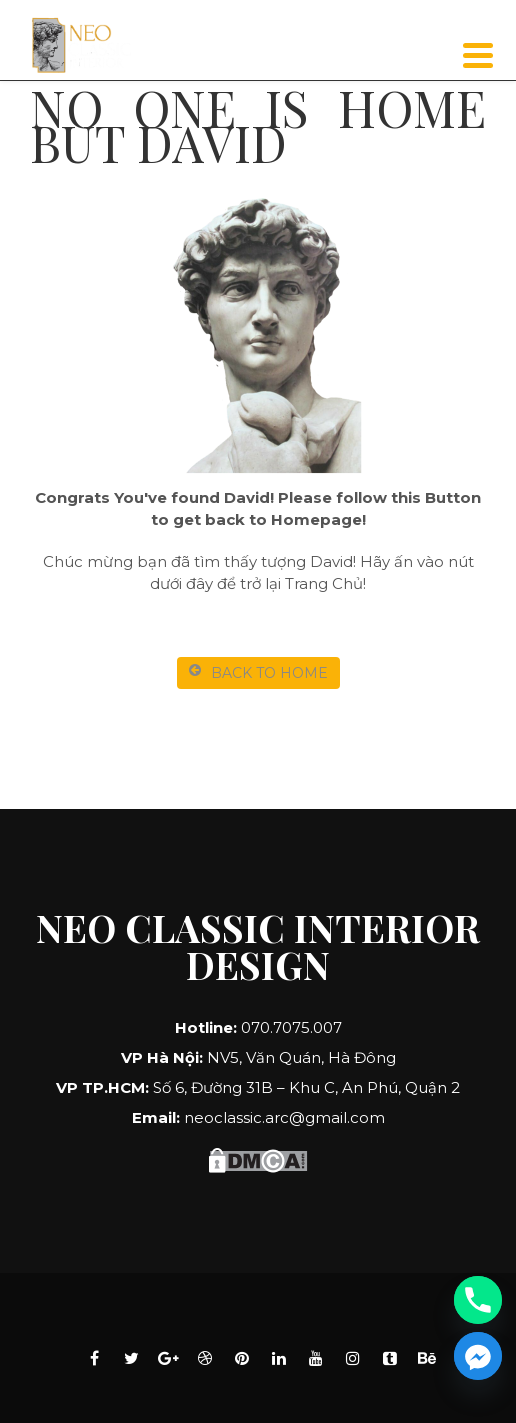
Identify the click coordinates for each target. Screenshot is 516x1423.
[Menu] (478, 55)
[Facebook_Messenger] (478, 1356)
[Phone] (478, 1300)
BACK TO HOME (258, 672)
